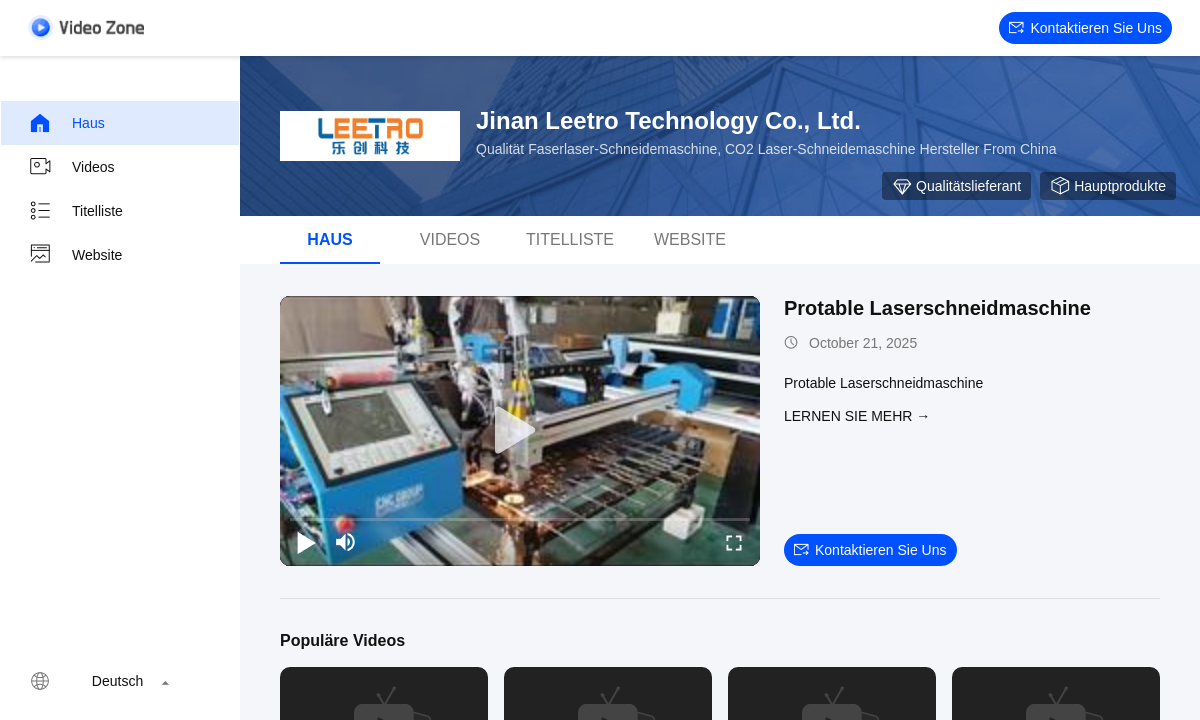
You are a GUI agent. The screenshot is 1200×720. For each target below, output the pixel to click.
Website (75, 255)
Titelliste (75, 211)
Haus (66, 123)
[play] (520, 431)
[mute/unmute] (346, 542)
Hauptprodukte (1108, 186)
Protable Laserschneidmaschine (937, 308)
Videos (71, 167)
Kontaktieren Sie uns (1085, 28)
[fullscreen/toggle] (734, 542)
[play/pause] (306, 542)
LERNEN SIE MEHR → (857, 416)
